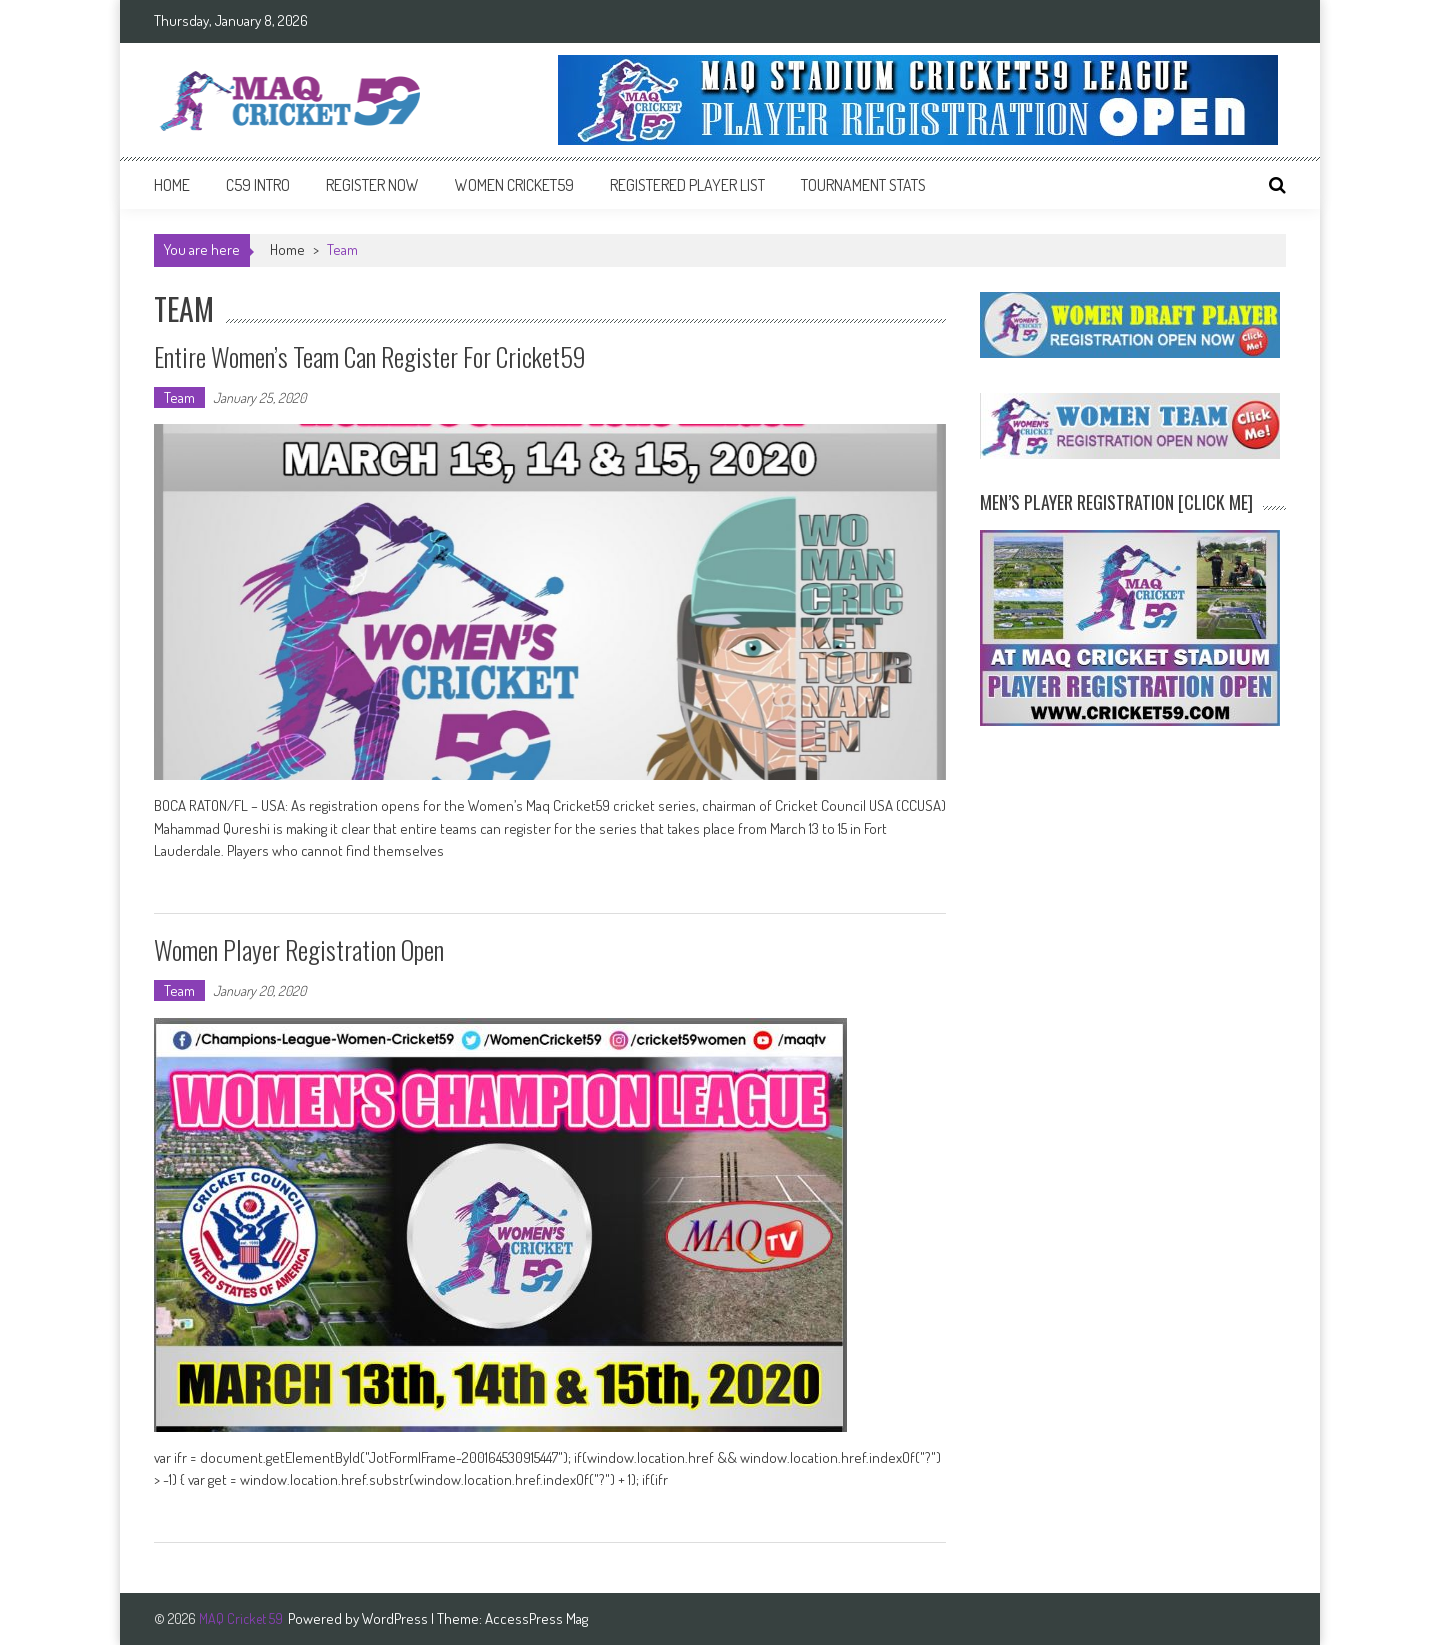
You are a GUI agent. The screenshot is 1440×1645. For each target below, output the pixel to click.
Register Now (372, 185)
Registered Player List (687, 185)
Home (172, 185)
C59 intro (258, 185)
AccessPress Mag (536, 1618)
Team (179, 397)
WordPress (396, 1618)
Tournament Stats (863, 185)
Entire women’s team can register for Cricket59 (370, 356)
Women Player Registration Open (299, 949)
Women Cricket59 (514, 185)
